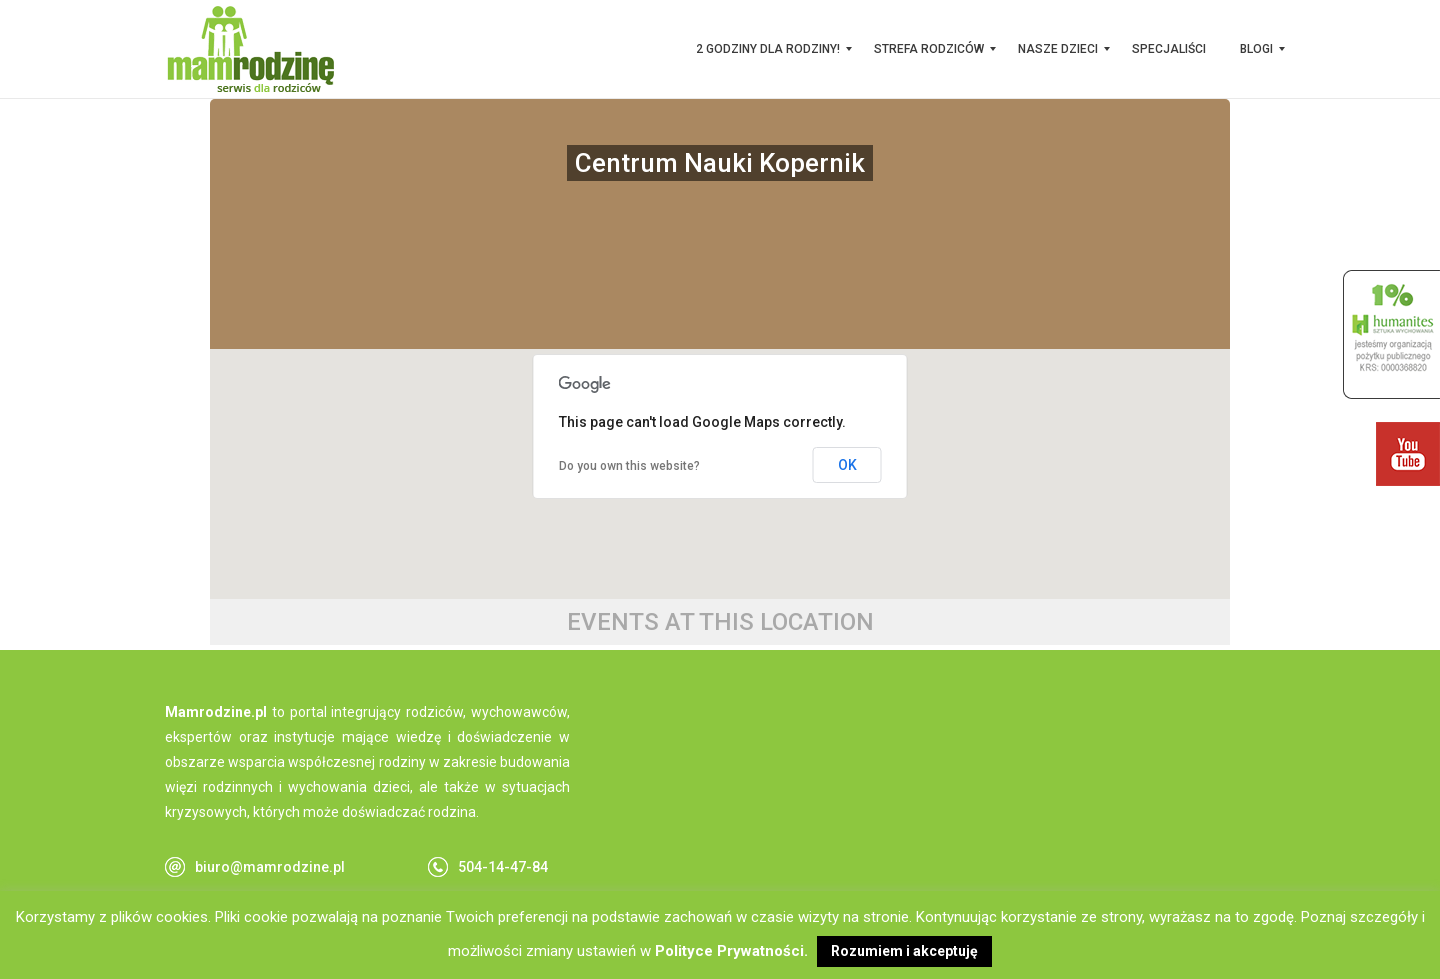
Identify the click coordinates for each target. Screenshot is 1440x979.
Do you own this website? (629, 466)
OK (847, 465)
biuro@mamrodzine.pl (270, 867)
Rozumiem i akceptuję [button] (904, 951)
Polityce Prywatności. (731, 951)
